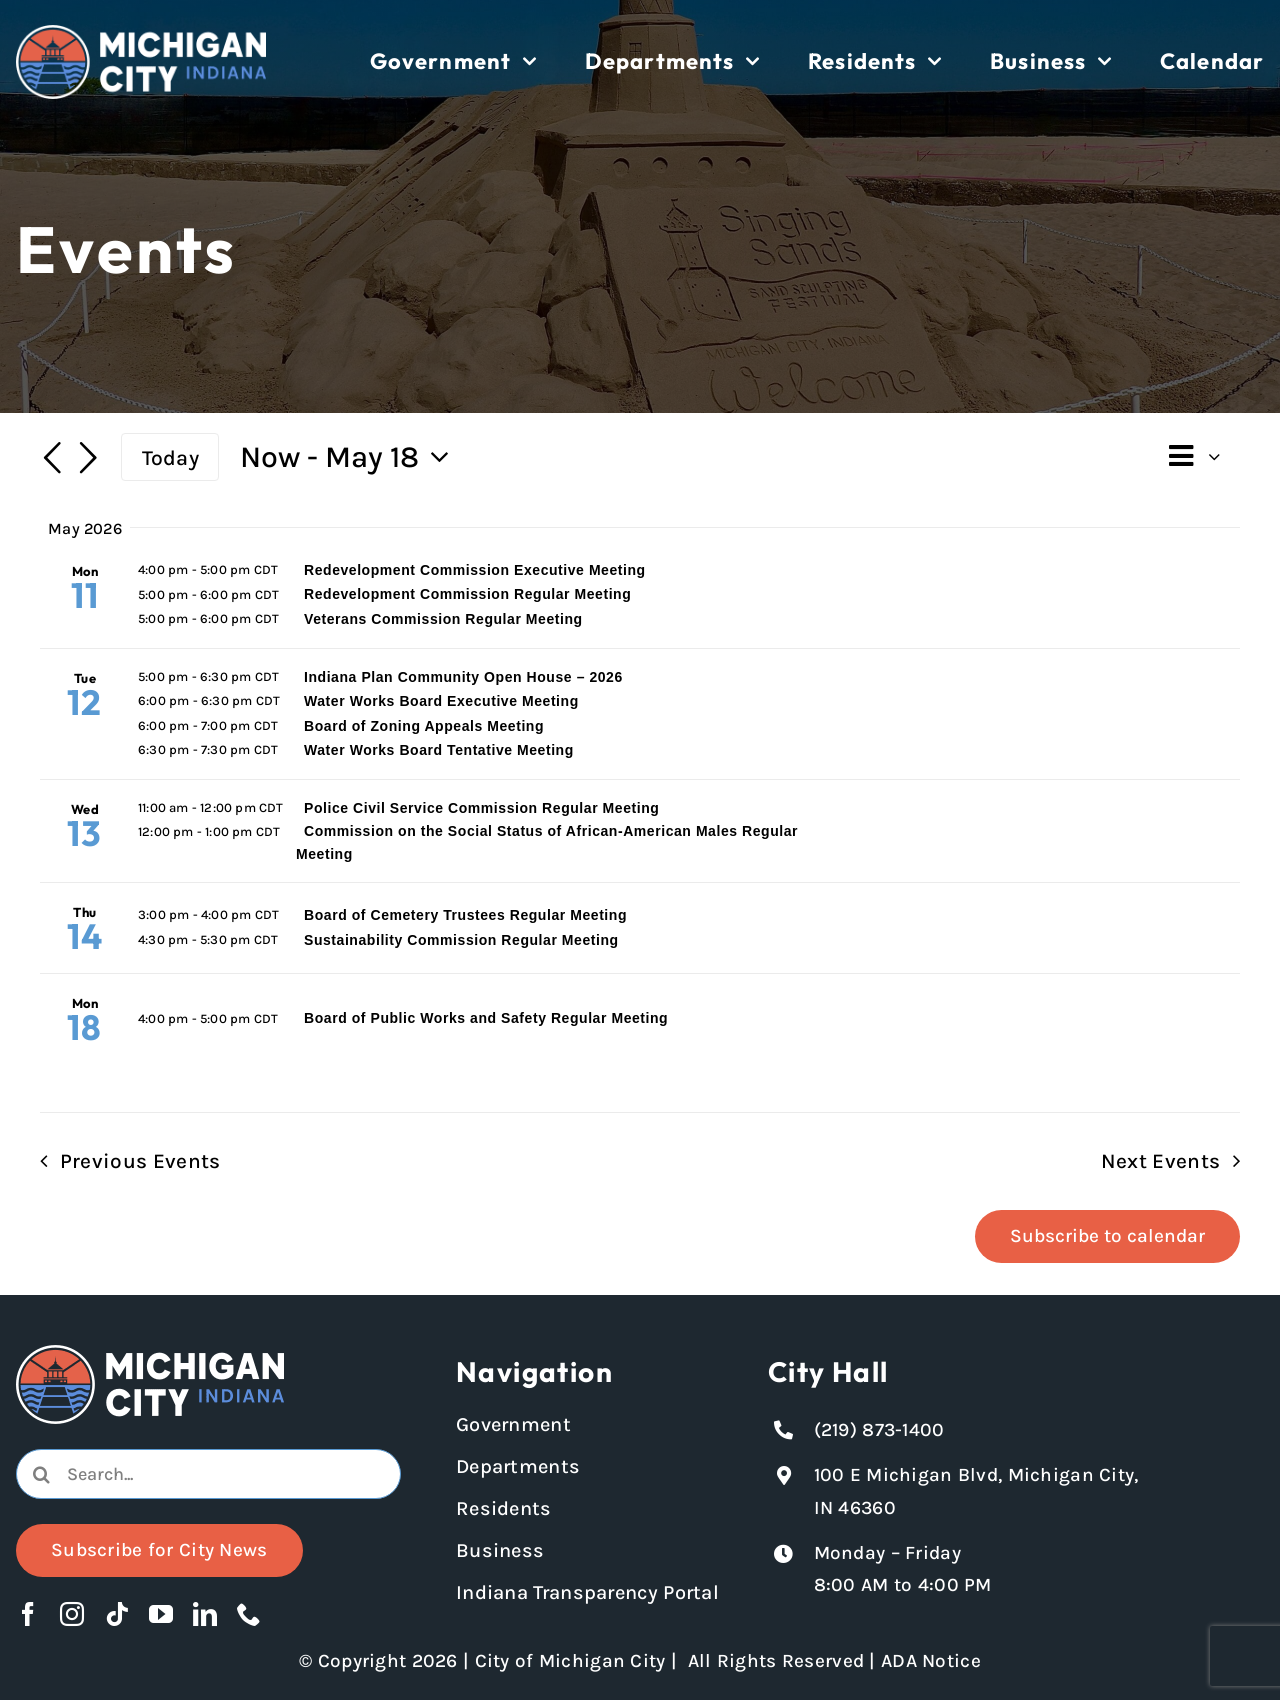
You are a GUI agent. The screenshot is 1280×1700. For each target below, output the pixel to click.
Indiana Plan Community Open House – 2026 (463, 677)
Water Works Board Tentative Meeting (439, 750)
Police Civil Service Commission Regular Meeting (481, 808)
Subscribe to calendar (1107, 1236)
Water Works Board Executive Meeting (441, 701)
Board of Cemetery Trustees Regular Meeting (465, 915)
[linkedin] (205, 1614)
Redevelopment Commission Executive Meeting (475, 570)
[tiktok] (117, 1614)
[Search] (41, 1474)
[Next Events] (88, 460)
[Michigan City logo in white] (141, 34)
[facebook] (28, 1614)
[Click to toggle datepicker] (350, 457)
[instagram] (72, 1614)
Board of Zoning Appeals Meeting (424, 726)
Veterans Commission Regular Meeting (443, 619)
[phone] (249, 1614)
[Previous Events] (52, 460)
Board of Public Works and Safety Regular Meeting (486, 1018)
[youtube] (161, 1614)
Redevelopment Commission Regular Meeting (467, 594)
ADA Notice (931, 1661)
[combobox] (208, 1474)
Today (170, 457)
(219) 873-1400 (879, 1430)
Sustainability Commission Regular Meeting (461, 940)
